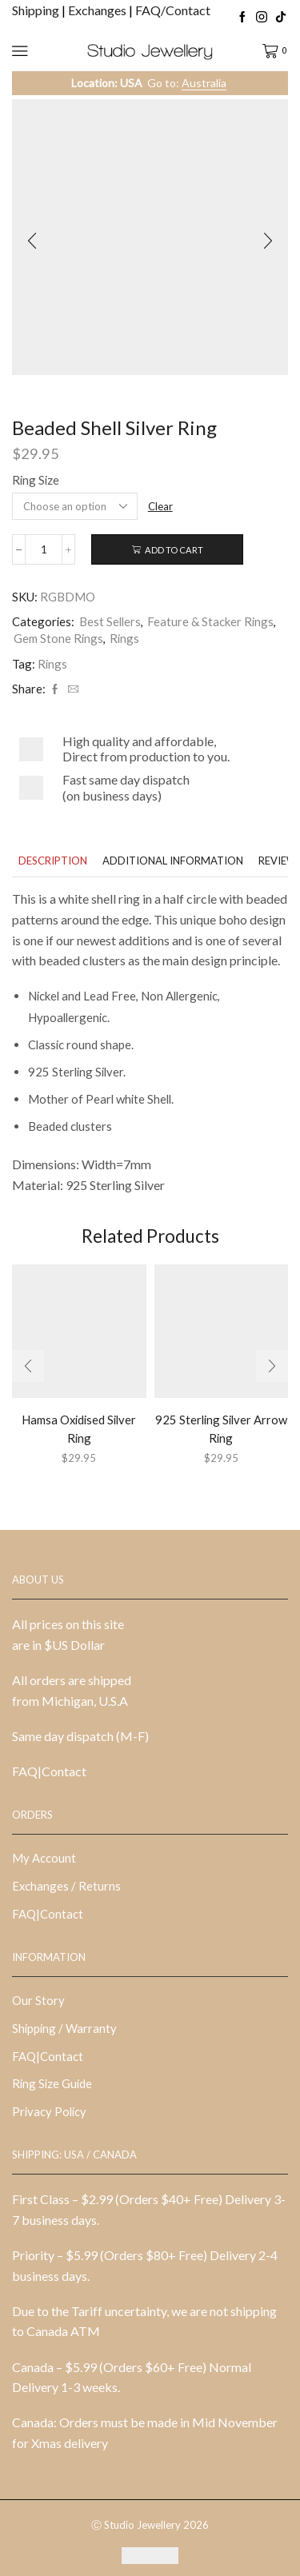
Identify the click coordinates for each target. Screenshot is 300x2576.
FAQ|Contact (49, 1771)
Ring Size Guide (52, 2083)
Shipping (37, 10)
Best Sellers (110, 621)
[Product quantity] (44, 549)
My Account (44, 1858)
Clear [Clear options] (160, 506)
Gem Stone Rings (58, 638)
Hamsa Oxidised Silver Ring (79, 1428)
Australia (204, 83)
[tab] (52, 861)
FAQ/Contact (172, 10)
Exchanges (98, 10)
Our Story (38, 2000)
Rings (124, 638)
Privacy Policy (49, 2111)
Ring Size (35, 480)
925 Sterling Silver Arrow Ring (221, 1428)
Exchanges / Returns (66, 1886)
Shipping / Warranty (64, 2028)
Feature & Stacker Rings (210, 621)
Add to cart (174, 550)
